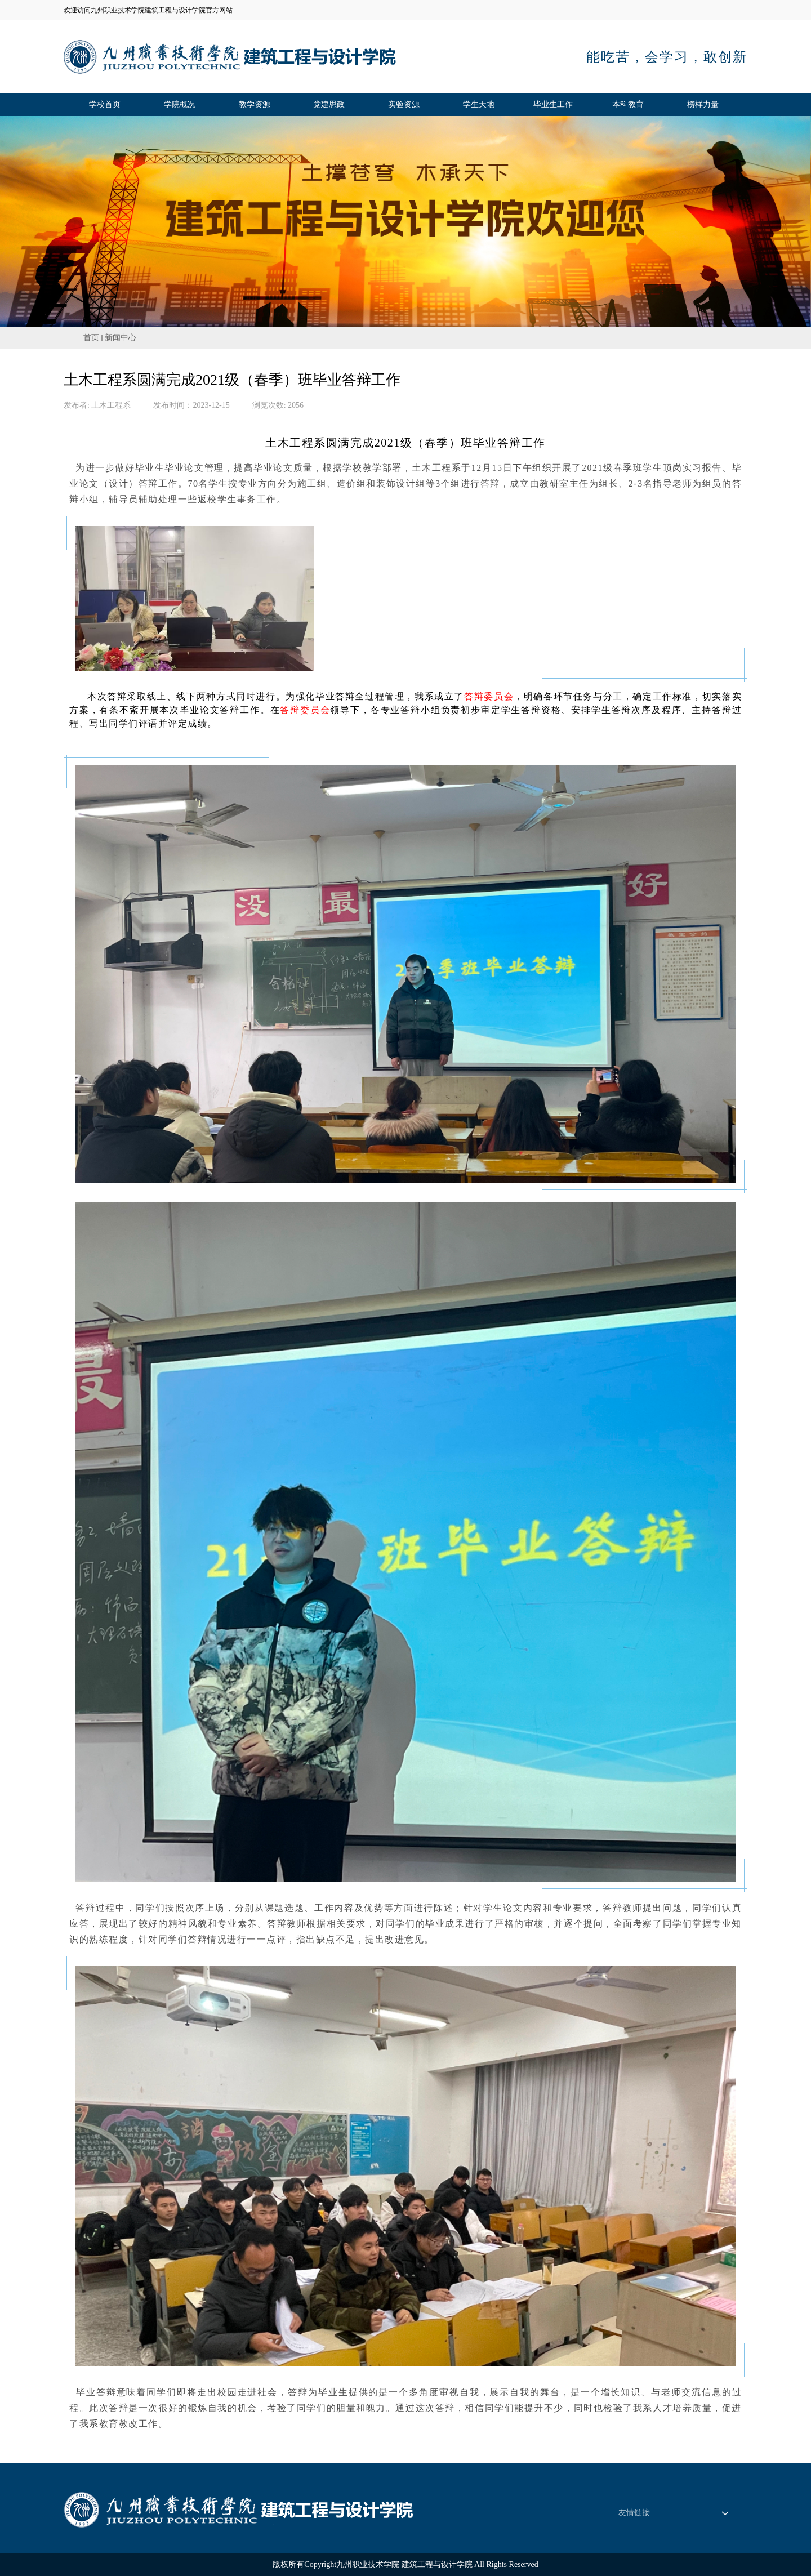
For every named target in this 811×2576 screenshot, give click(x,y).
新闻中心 (120, 337)
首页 (91, 337)
